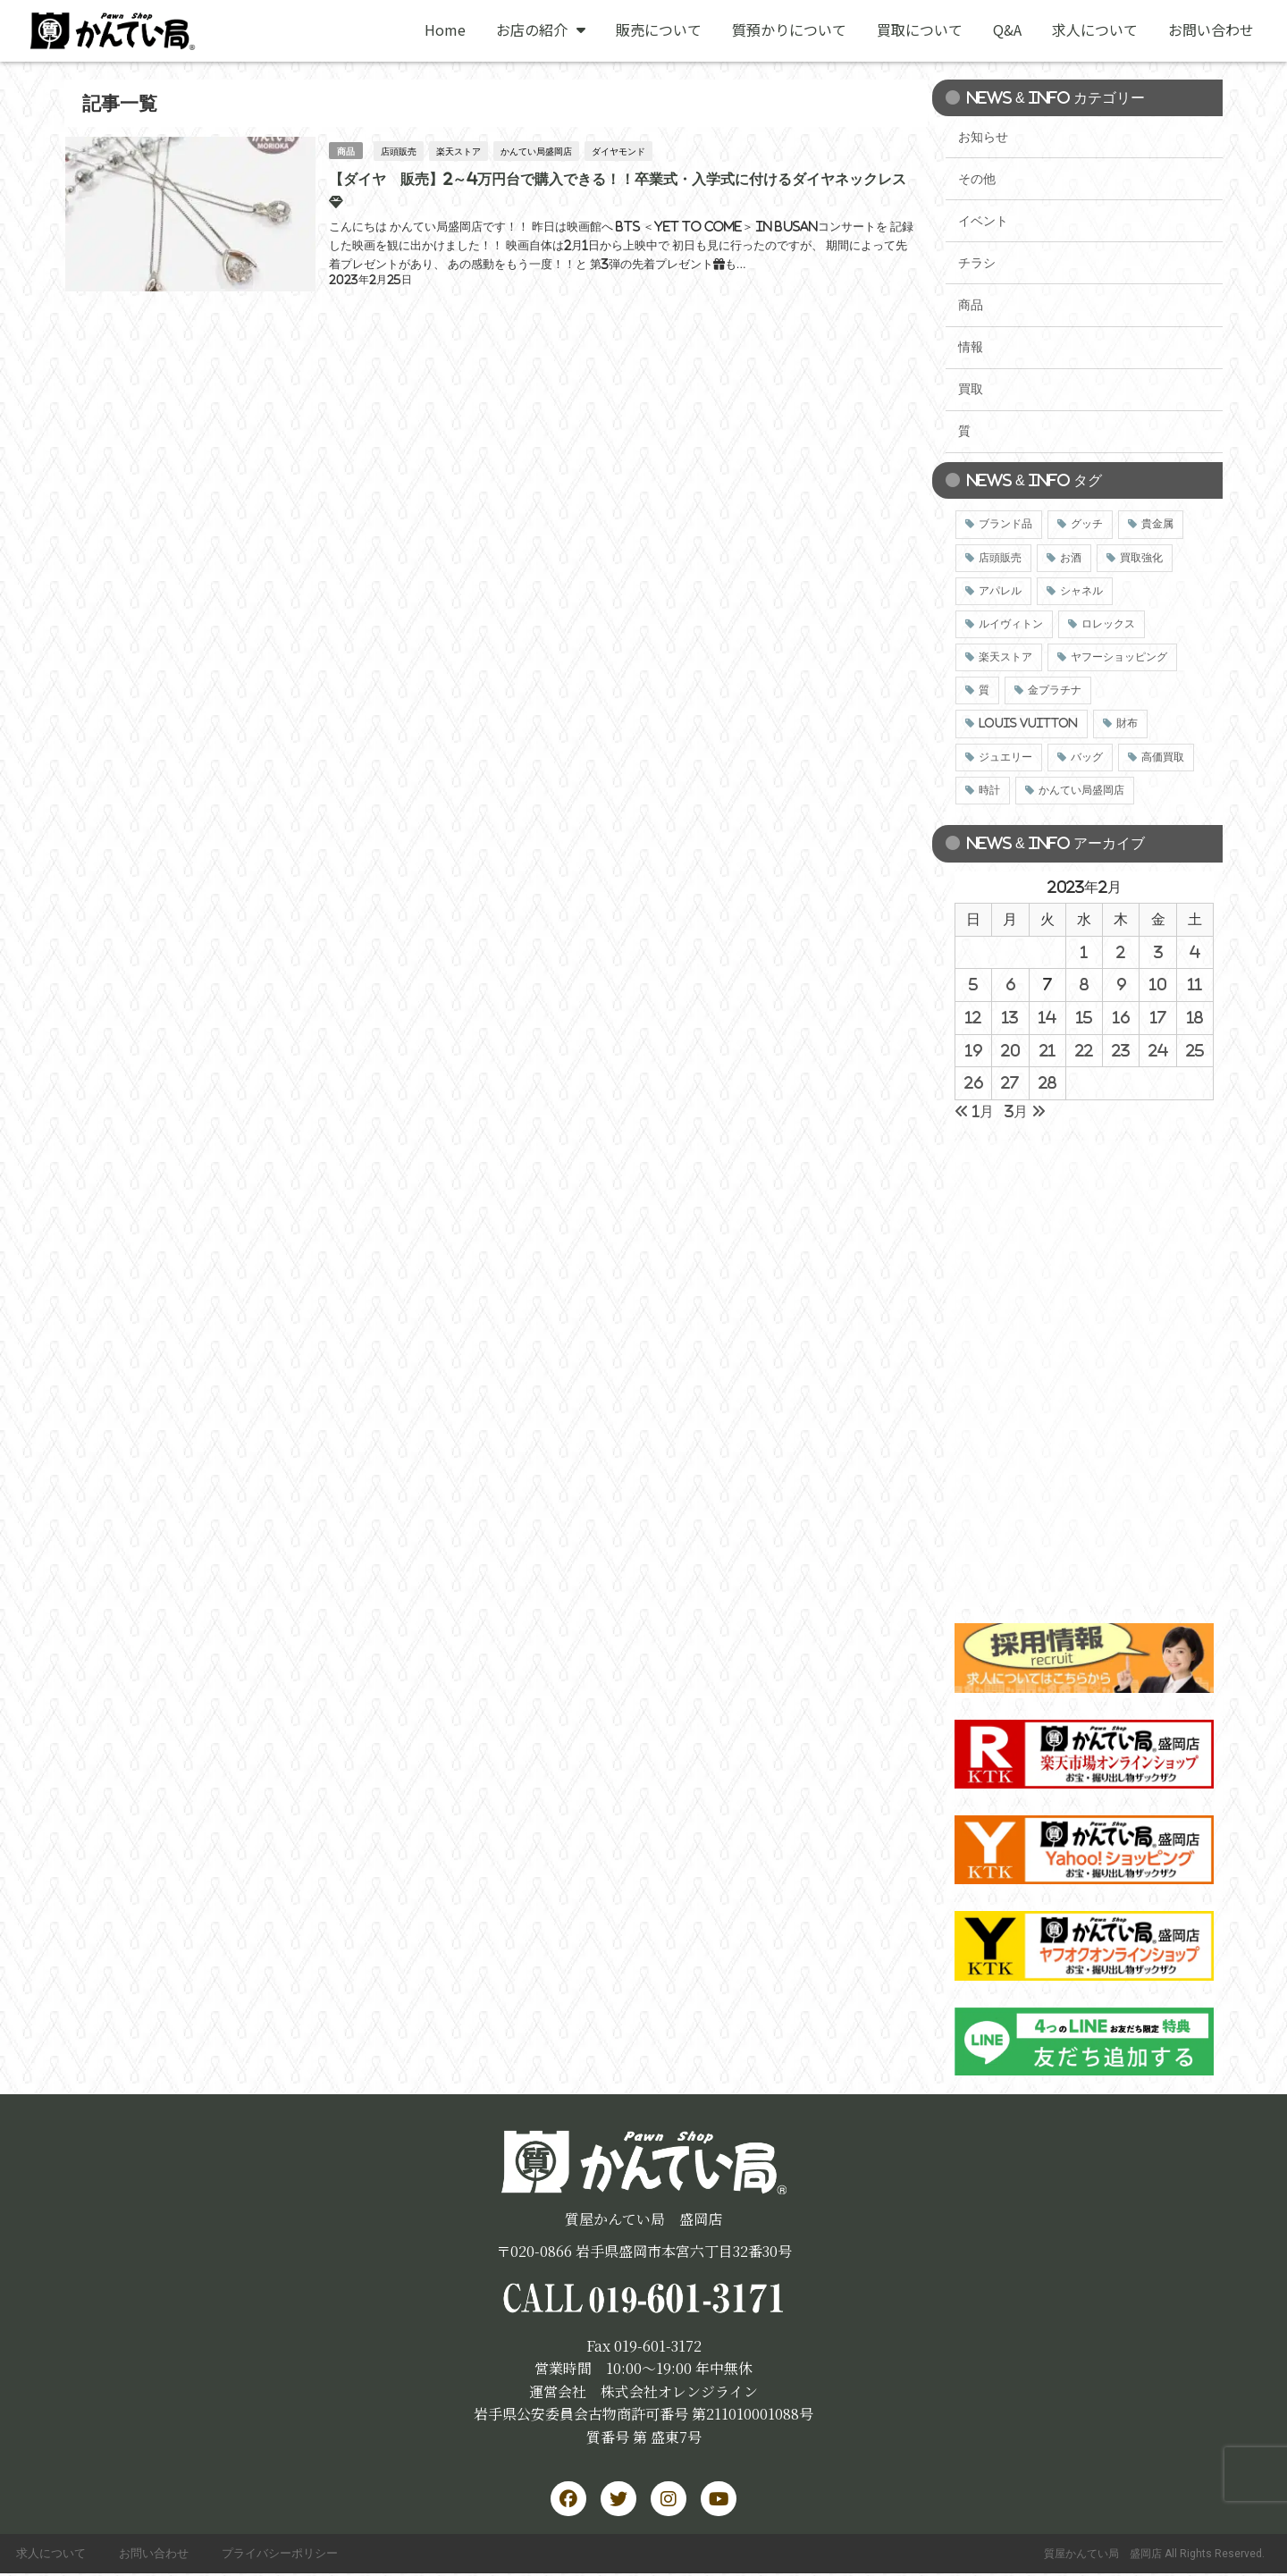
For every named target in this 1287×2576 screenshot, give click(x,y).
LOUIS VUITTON (1028, 723)
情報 (970, 347)
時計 (989, 790)
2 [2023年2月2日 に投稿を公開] (1120, 952)
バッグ (1087, 757)
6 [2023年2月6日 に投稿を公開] (1010, 984)
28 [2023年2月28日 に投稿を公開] (1047, 1082)
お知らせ (983, 136)
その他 (977, 179)
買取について (920, 29)
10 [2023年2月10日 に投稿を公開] (1157, 984)
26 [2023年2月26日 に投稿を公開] (973, 1082)
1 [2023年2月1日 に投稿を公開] (1084, 952)
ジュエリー (1005, 757)
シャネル (1081, 590)
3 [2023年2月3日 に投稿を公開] (1158, 952)
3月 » (1025, 1111)
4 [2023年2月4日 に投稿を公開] (1195, 952)
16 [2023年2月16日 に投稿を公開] (1121, 1017)
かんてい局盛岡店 (537, 150)
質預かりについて (789, 29)
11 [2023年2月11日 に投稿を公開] (1195, 984)
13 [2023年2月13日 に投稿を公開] (1010, 1017)
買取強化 (1141, 557)
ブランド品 (1005, 523)
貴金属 (1157, 523)
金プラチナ (1054, 690)
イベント (983, 221)
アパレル (1000, 590)
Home (445, 29)
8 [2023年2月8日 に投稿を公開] (1084, 984)
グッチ (1087, 523)
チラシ (977, 263)
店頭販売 (399, 150)
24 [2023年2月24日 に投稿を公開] (1158, 1050)
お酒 (1070, 557)
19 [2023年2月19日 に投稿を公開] (973, 1050)
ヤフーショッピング (1119, 657)
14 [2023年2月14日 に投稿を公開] (1047, 1017)
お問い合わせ (1211, 29)
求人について (1095, 29)
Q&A (1007, 29)
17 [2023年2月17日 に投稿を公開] (1158, 1017)
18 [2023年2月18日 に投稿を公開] (1195, 1017)
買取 (970, 389)
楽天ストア (459, 150)
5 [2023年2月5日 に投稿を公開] (973, 984)
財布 (1127, 723)
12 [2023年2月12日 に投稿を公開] (973, 1017)
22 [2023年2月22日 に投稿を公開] (1084, 1050)
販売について (659, 29)
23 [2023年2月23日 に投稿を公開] (1121, 1050)
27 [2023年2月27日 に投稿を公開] (1010, 1082)
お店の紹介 (540, 29)
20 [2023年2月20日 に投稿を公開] (1010, 1050)
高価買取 (1162, 757)
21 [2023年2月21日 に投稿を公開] (1047, 1050)
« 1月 (974, 1111)
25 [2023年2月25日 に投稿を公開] (1195, 1050)
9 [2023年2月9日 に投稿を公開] (1121, 984)
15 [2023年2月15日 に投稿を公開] (1084, 1017)
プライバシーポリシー (287, 2555)
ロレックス (1108, 624)
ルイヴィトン (1011, 624)
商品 (346, 150)
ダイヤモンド (619, 150)
